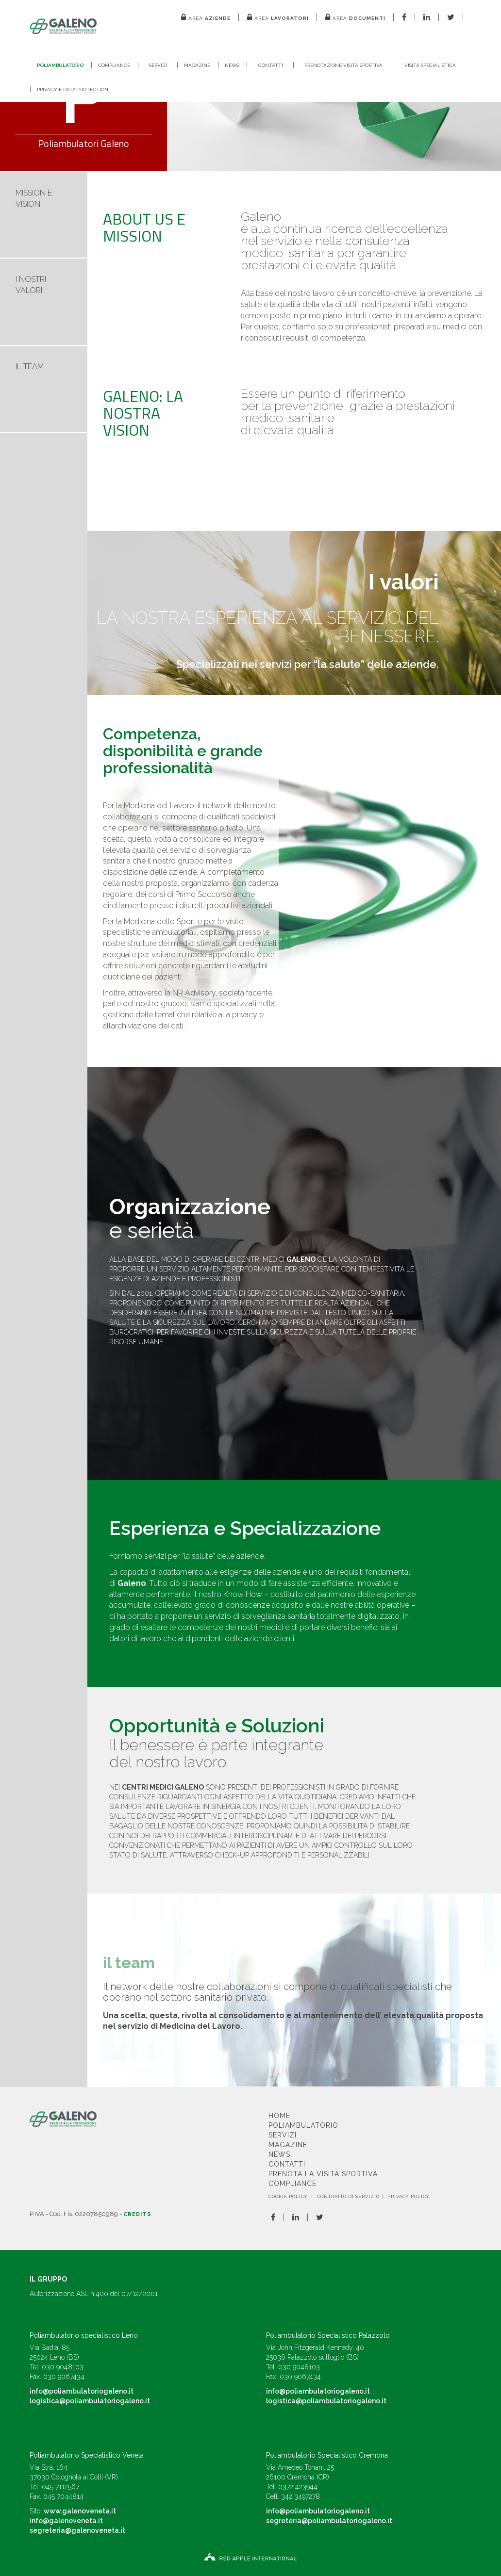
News (232, 65)
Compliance (114, 65)
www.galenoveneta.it (80, 2511)
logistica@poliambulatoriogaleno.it (90, 2401)
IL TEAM (30, 366)
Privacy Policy (408, 2196)
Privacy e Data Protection (72, 89)
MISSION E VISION (34, 198)
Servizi (158, 65)
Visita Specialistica (430, 65)
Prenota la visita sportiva (323, 2174)
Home (279, 2115)
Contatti (270, 65)
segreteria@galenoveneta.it (77, 2530)
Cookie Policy (288, 2196)
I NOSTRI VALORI (31, 285)
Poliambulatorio (60, 65)
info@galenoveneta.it (66, 2521)
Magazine (197, 65)
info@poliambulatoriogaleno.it (82, 2391)
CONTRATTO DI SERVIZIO (348, 2196)
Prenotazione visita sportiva (343, 65)
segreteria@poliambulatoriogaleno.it (329, 2521)
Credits (137, 2214)
